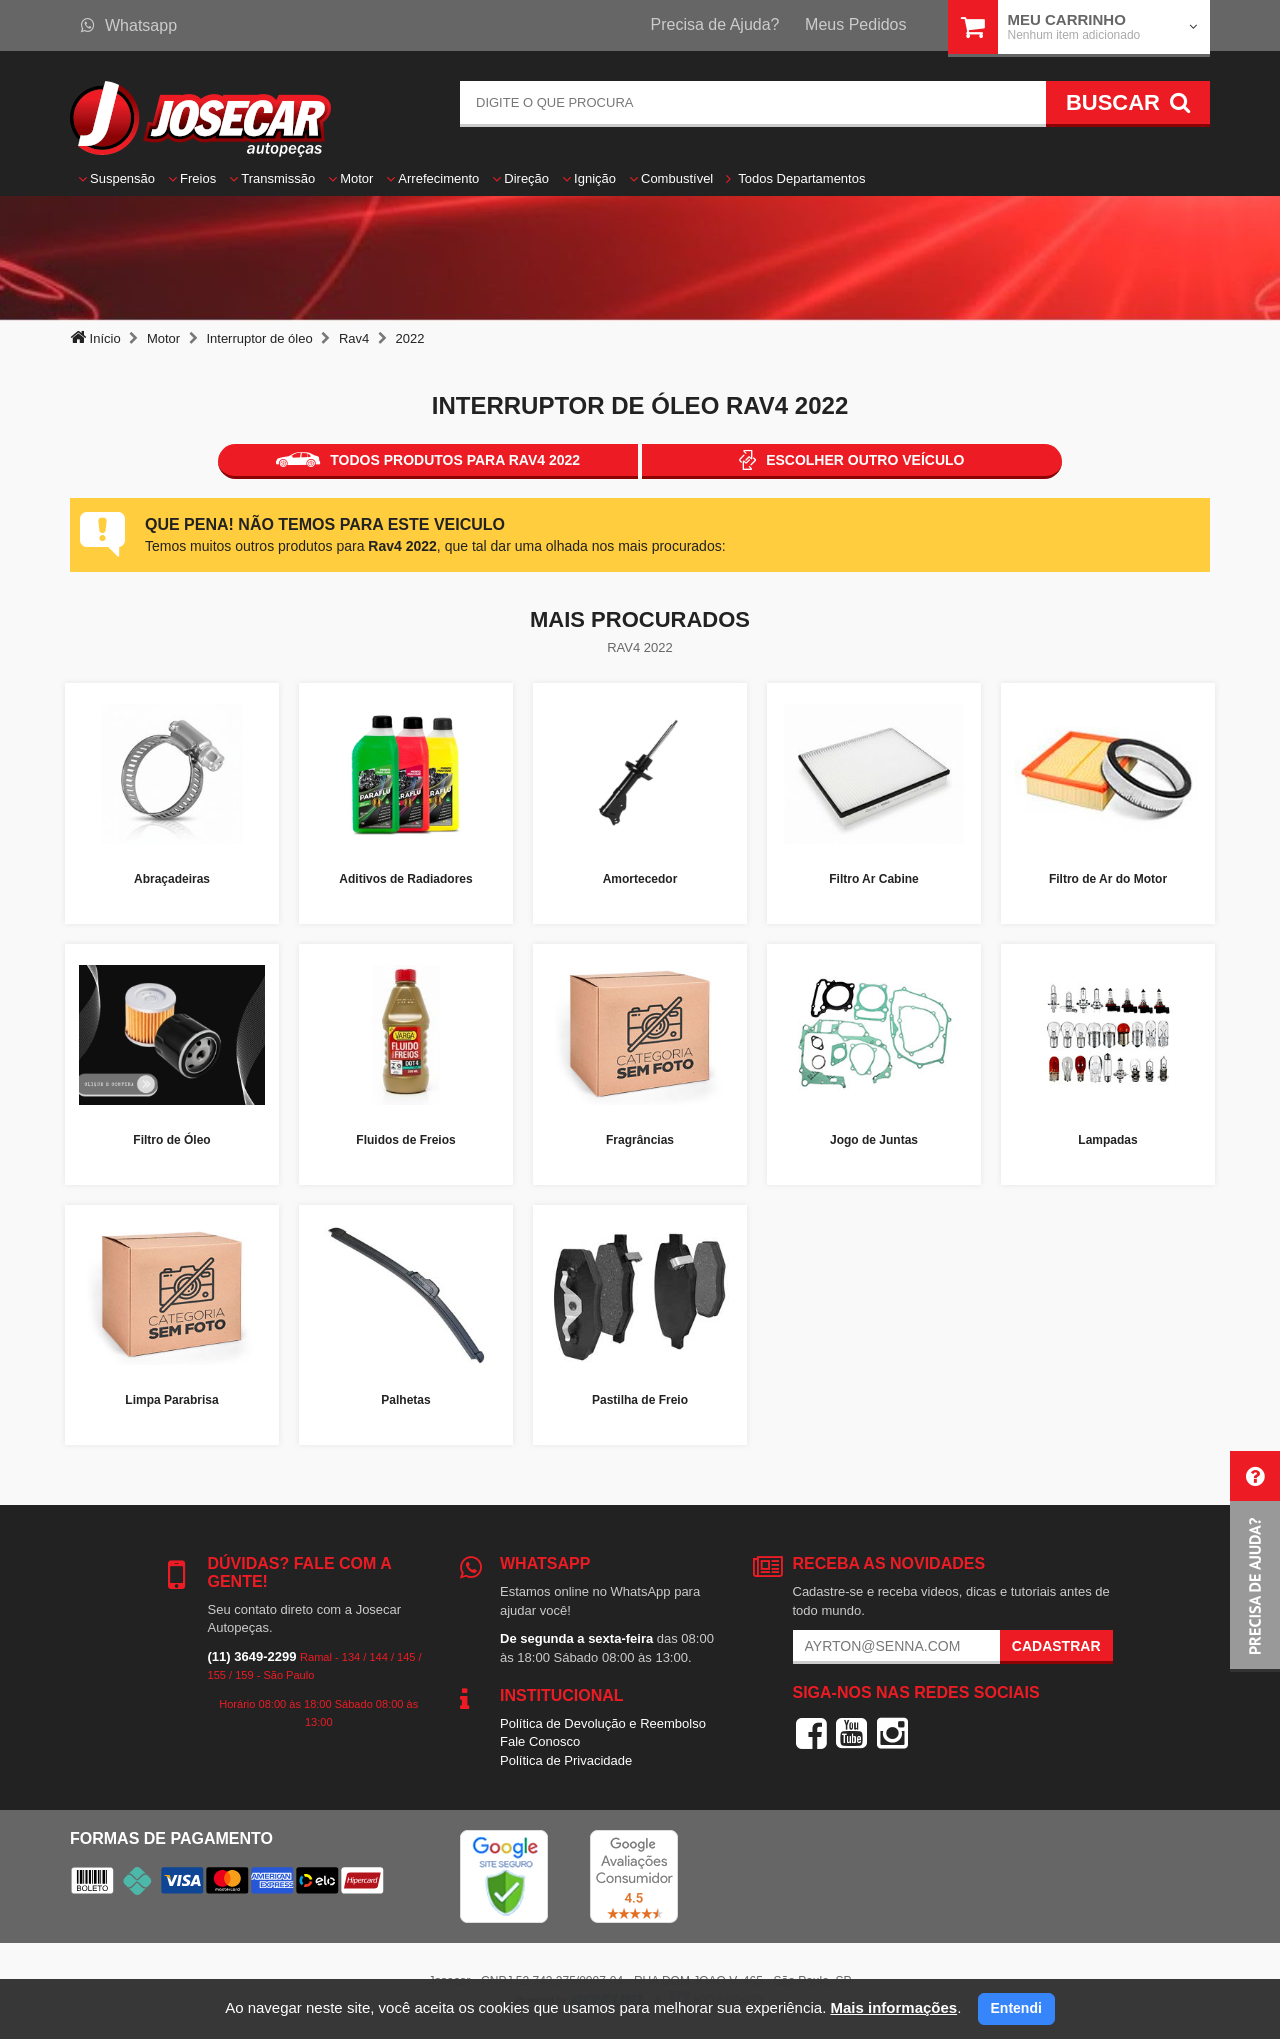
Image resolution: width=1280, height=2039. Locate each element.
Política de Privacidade (566, 1760)
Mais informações (893, 2007)
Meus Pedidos (855, 24)
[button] (1255, 1561)
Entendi (1016, 2008)
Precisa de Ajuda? (715, 24)
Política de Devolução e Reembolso (603, 1723)
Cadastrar (1056, 1646)
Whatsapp (129, 25)
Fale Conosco (540, 1741)
